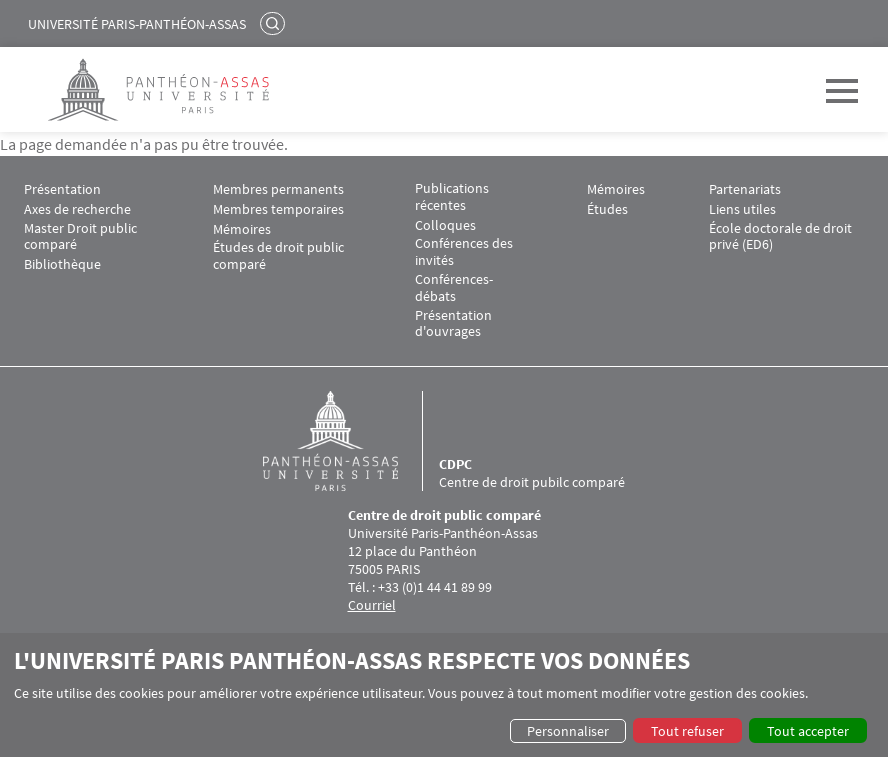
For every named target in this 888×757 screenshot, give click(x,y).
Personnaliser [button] (568, 731)
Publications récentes (452, 197)
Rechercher (275, 23)
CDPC (455, 464)
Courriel (372, 605)
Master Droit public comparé (80, 237)
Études (607, 209)
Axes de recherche (77, 209)
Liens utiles (742, 209)
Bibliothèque (62, 264)
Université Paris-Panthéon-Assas (137, 24)
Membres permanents (278, 189)
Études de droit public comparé (278, 256)
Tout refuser (687, 731)
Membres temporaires (278, 209)
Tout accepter (808, 731)
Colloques (445, 225)
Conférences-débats (454, 288)
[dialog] (444, 695)
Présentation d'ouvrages (453, 324)
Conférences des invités (464, 252)
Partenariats (745, 189)
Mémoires (242, 229)
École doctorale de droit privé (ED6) (780, 237)
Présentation (62, 189)
